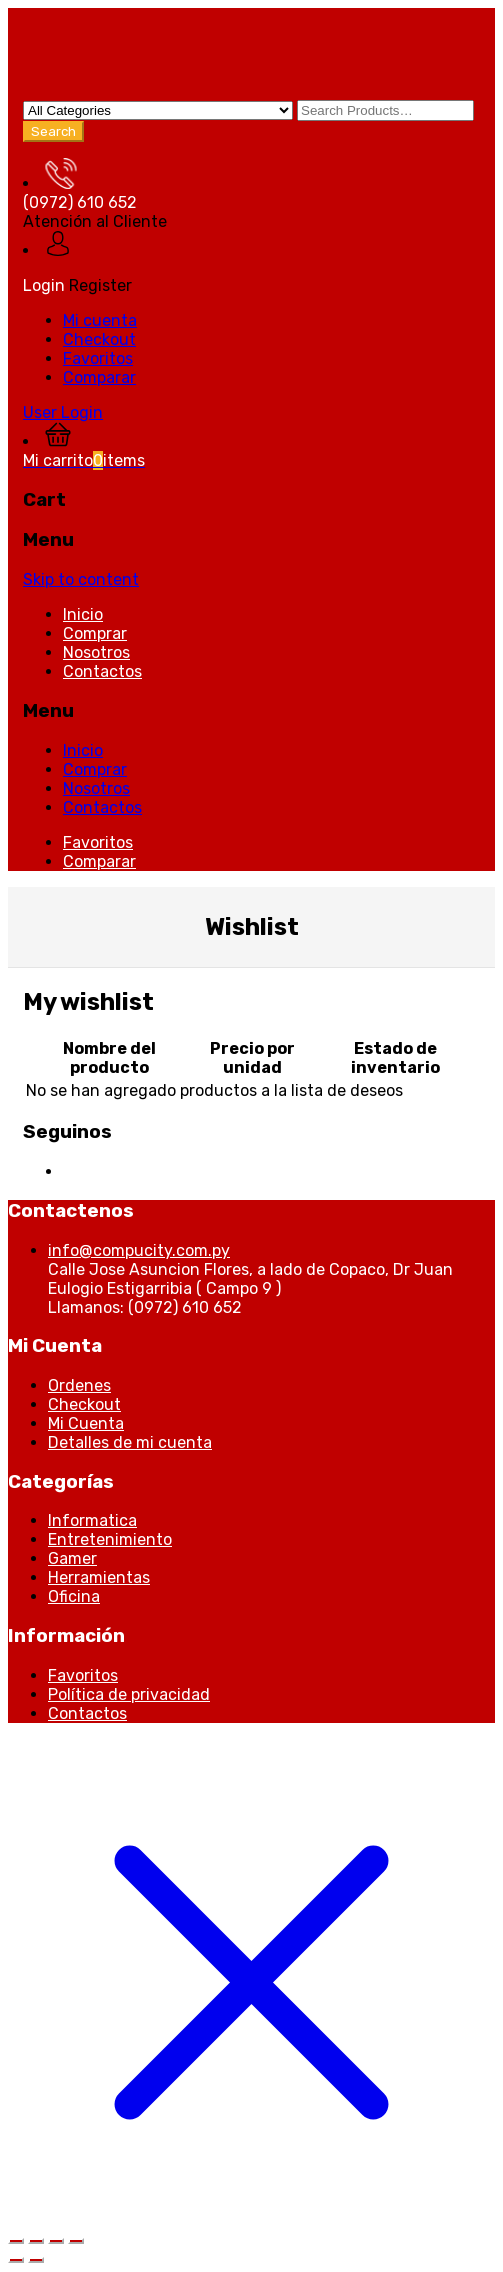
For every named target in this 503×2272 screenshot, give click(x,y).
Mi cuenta (100, 320)
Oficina (74, 1596)
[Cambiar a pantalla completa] (36, 2241)
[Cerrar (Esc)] (76, 2241)
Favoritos (98, 358)
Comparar (99, 377)
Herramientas (99, 1577)
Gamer (72, 1558)
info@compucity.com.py (139, 1250)
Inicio (83, 614)
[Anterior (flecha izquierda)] (16, 2260)
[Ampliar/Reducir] (16, 2241)
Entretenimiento (110, 1539)
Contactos (102, 671)
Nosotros (96, 652)
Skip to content (81, 579)
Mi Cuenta (86, 1423)
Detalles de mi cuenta (130, 1442)
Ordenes (79, 1385)
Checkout (99, 339)
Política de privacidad (129, 1694)
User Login (63, 412)
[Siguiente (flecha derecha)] (36, 2260)
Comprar (95, 633)
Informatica (92, 1520)
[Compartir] (56, 2241)
